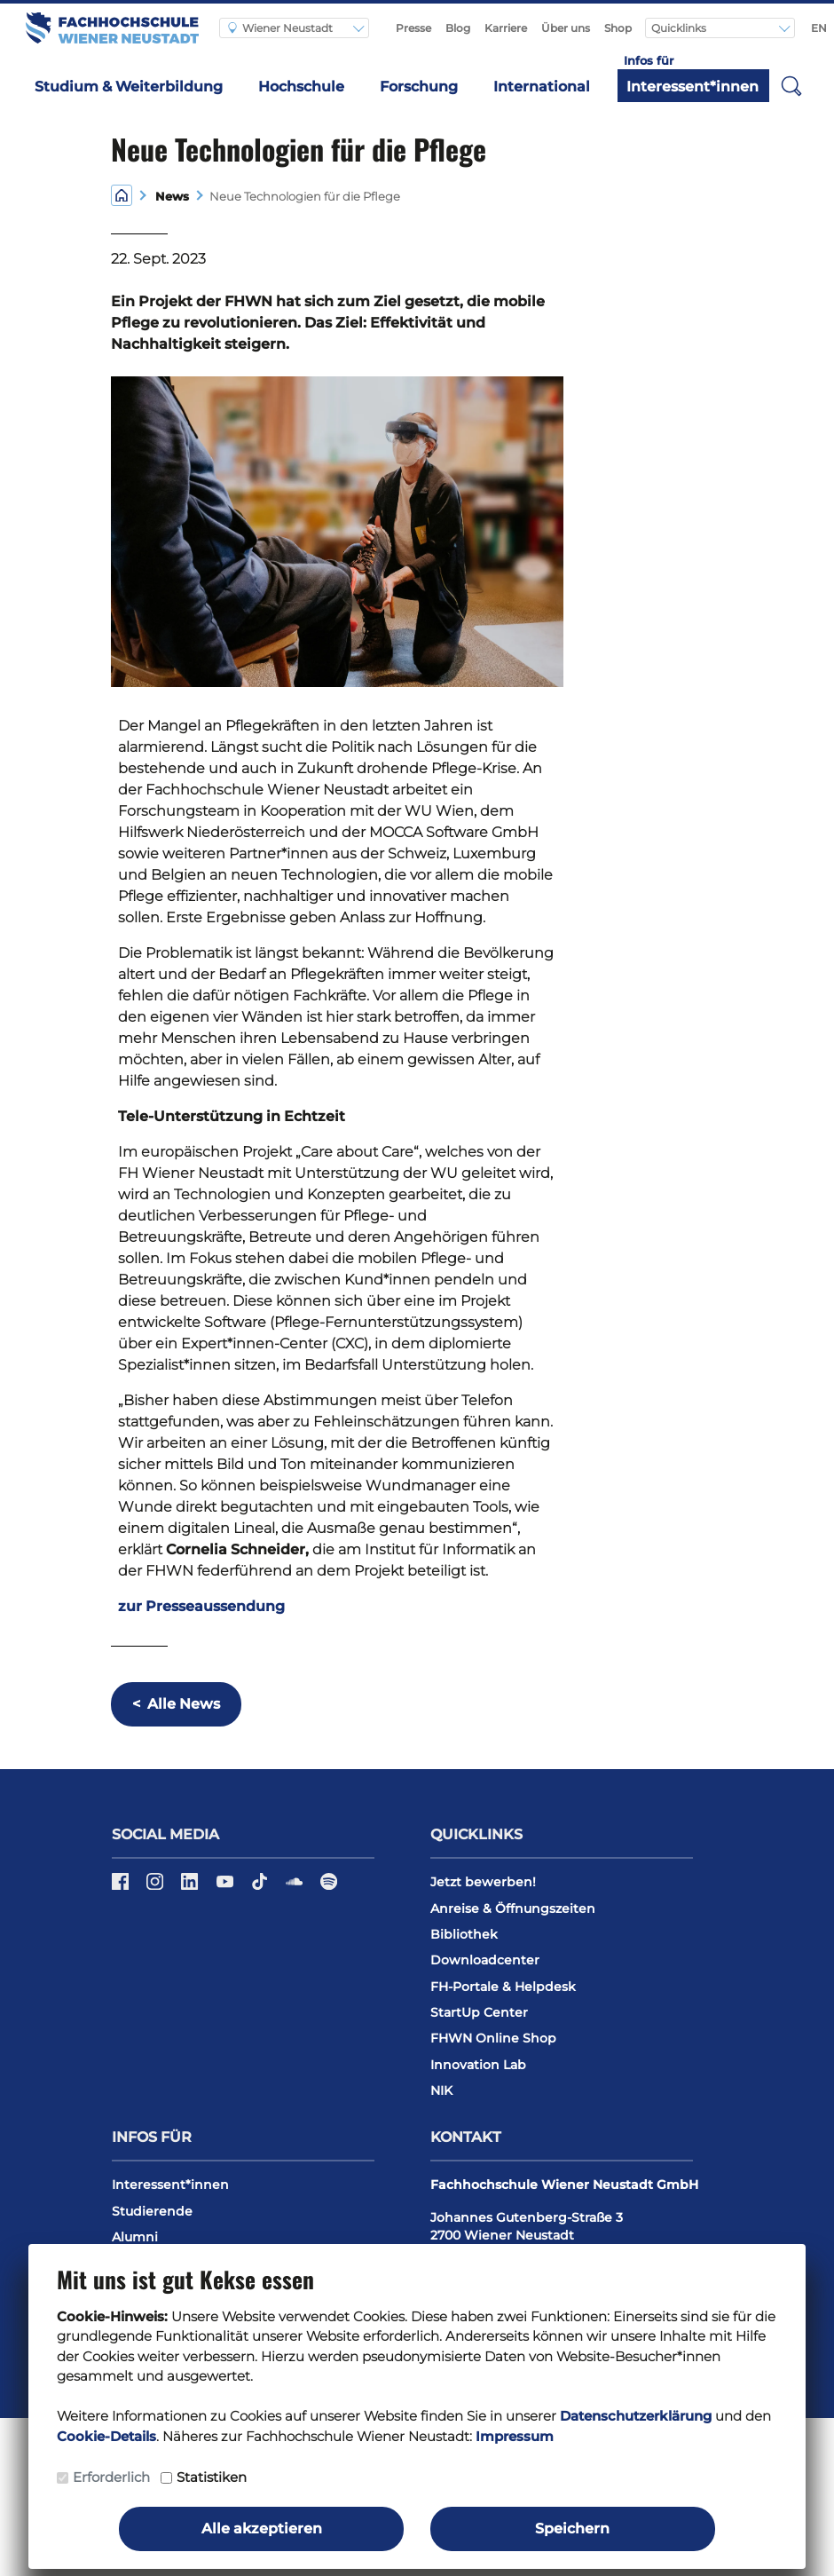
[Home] (121, 194)
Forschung (419, 86)
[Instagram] (156, 1887)
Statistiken (212, 2477)
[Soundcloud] (296, 1887)
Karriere (505, 28)
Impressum (515, 2436)
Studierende (152, 2211)
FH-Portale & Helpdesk (503, 1986)
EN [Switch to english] (819, 28)
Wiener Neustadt (280, 28)
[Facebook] (122, 1887)
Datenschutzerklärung (636, 2415)
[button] (791, 85)
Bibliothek (464, 1934)
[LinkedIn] (191, 1887)
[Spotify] (328, 1887)
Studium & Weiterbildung (129, 86)
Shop (618, 28)
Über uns (565, 28)
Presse (413, 28)
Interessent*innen (692, 86)
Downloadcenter (484, 1960)
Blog (457, 28)
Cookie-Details (106, 2436)
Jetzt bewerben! (483, 1882)
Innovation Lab (478, 2065)
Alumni (135, 2237)
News (168, 196)
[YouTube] (226, 1887)
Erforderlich (111, 2477)
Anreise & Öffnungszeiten (512, 1908)
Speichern (572, 2528)
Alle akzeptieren (261, 2528)
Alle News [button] (176, 1703)
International (541, 86)
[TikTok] (261, 1887)
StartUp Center (479, 2012)
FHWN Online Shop (493, 2038)
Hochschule (301, 86)
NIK (441, 2090)
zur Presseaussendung (201, 1606)
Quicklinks (680, 28)
